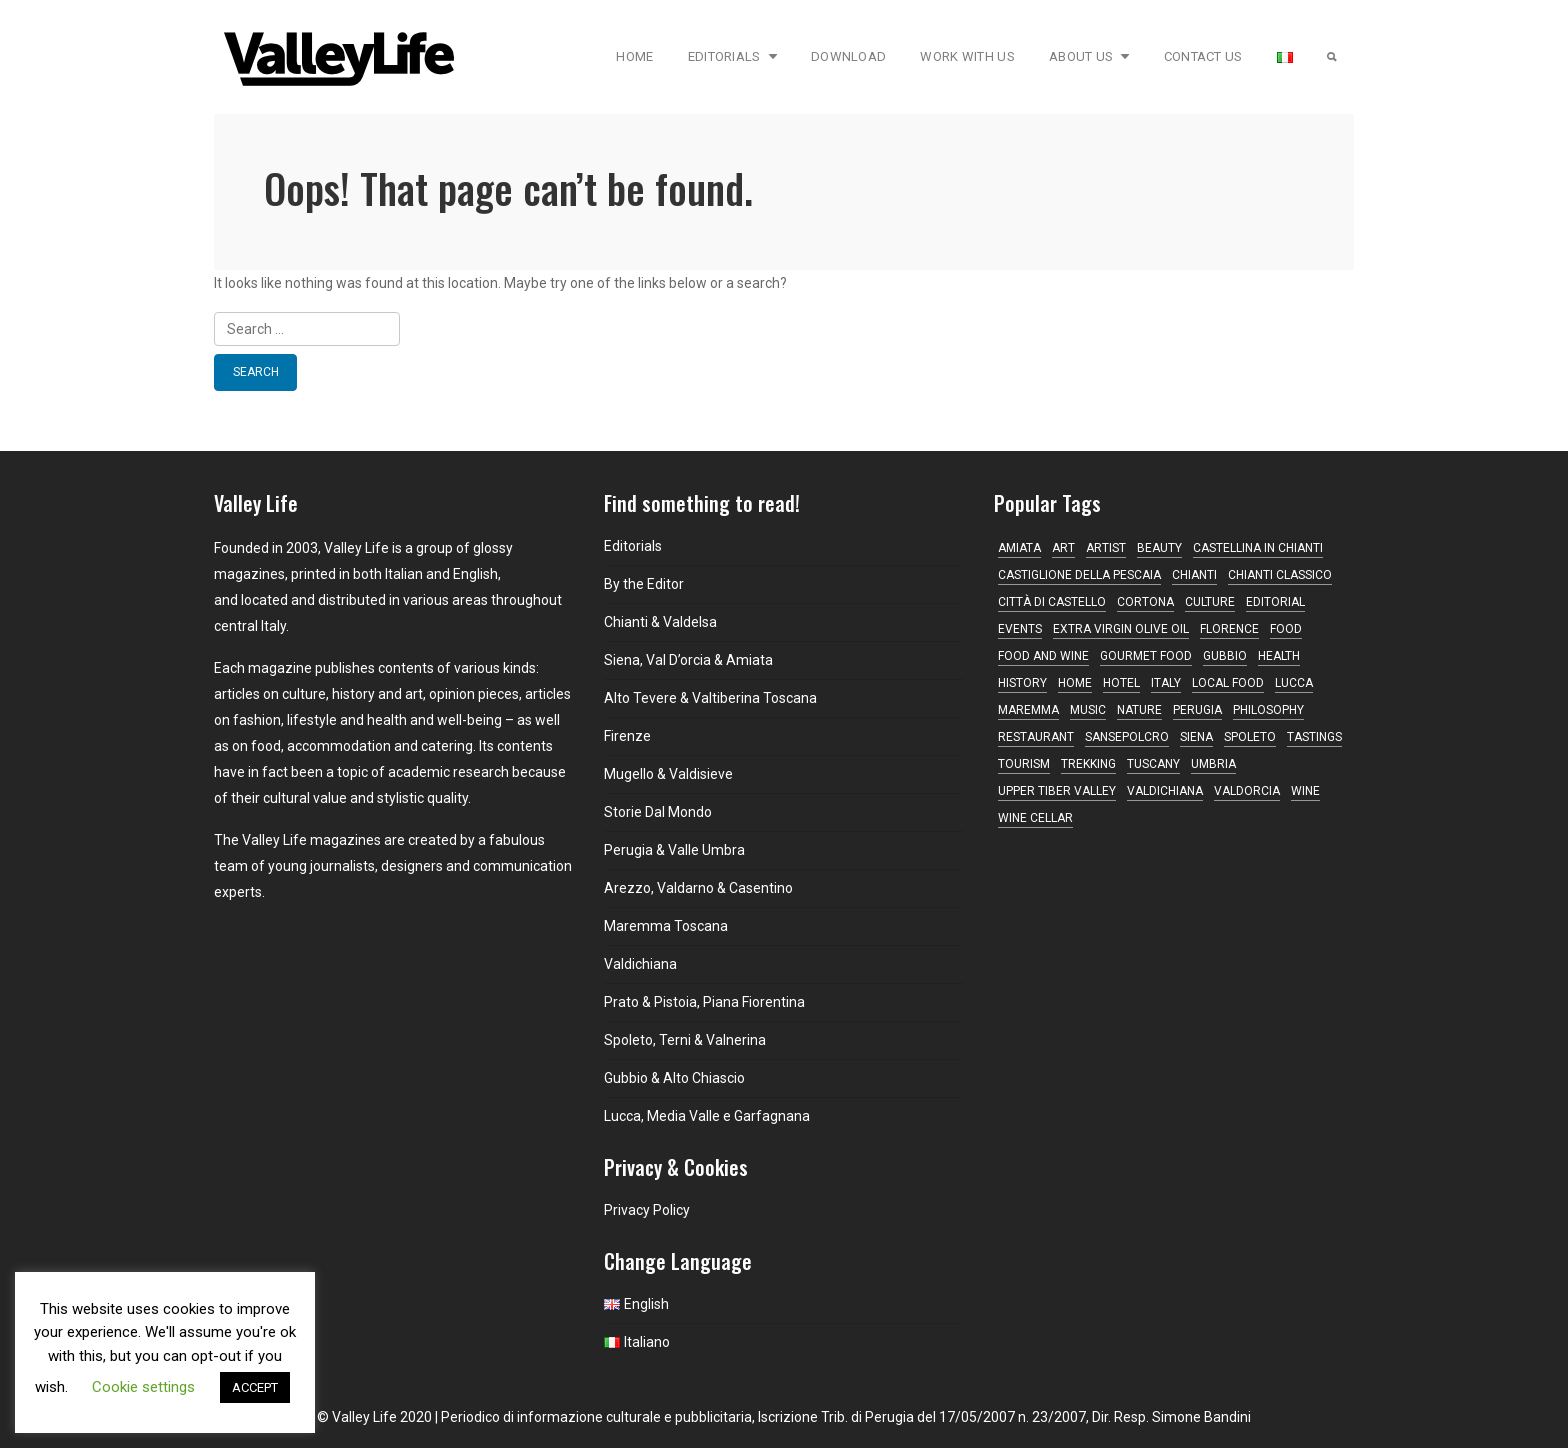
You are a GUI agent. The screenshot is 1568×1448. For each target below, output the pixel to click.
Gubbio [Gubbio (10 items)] (1225, 656)
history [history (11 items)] (1022, 683)
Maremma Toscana (666, 926)
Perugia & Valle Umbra (674, 850)
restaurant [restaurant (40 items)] (1036, 737)
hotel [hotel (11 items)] (1121, 683)
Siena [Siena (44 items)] (1196, 737)
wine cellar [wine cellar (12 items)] (1035, 818)
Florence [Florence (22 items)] (1229, 629)
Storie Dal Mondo (658, 812)
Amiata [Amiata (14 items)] (1019, 548)
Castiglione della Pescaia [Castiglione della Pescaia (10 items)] (1079, 575)
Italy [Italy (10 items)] (1166, 683)
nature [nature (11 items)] (1139, 710)
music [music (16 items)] (1088, 710)
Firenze (627, 736)
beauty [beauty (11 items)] (1159, 548)
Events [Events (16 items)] (1020, 629)
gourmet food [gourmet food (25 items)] (1146, 656)
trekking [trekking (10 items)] (1088, 764)
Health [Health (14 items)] (1279, 656)
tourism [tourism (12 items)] (1024, 764)
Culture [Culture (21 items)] (1210, 602)
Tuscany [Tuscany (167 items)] (1153, 764)
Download (848, 56)
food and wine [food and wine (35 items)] (1043, 656)
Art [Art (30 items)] (1063, 548)
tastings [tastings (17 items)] (1314, 737)
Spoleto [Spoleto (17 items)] (1250, 737)
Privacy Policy (647, 1210)
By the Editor (644, 584)
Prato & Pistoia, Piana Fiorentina (704, 1002)
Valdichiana (640, 964)
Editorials (732, 56)
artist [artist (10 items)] (1106, 548)
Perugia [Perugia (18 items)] (1197, 710)
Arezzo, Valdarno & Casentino (698, 888)
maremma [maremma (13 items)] (1028, 710)
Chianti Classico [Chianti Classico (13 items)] (1280, 575)
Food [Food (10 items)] (1286, 629)
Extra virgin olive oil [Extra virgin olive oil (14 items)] (1121, 629)
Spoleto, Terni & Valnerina (685, 1040)
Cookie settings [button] (143, 1387)
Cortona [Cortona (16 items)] (1145, 602)
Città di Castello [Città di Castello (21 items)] (1052, 602)
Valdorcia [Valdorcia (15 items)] (1247, 791)
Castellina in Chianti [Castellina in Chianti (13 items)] (1258, 548)
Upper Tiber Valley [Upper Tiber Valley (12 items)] (1057, 791)
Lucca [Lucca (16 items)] (1294, 683)
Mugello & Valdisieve (668, 774)
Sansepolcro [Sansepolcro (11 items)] (1127, 737)
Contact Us (1203, 56)
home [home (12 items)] (1075, 683)
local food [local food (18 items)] (1228, 683)
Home (634, 56)
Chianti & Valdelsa (660, 622)
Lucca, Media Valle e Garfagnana (707, 1116)
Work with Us (967, 56)
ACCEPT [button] (255, 1387)
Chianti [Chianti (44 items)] (1194, 575)
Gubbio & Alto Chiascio (674, 1078)
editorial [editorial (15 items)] (1275, 602)
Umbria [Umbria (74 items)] (1213, 764)
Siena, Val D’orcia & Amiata (688, 660)
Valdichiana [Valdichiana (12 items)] (1165, 791)
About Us (1089, 56)
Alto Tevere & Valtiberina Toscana (710, 698)
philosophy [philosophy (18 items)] (1268, 710)
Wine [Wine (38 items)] (1305, 791)
